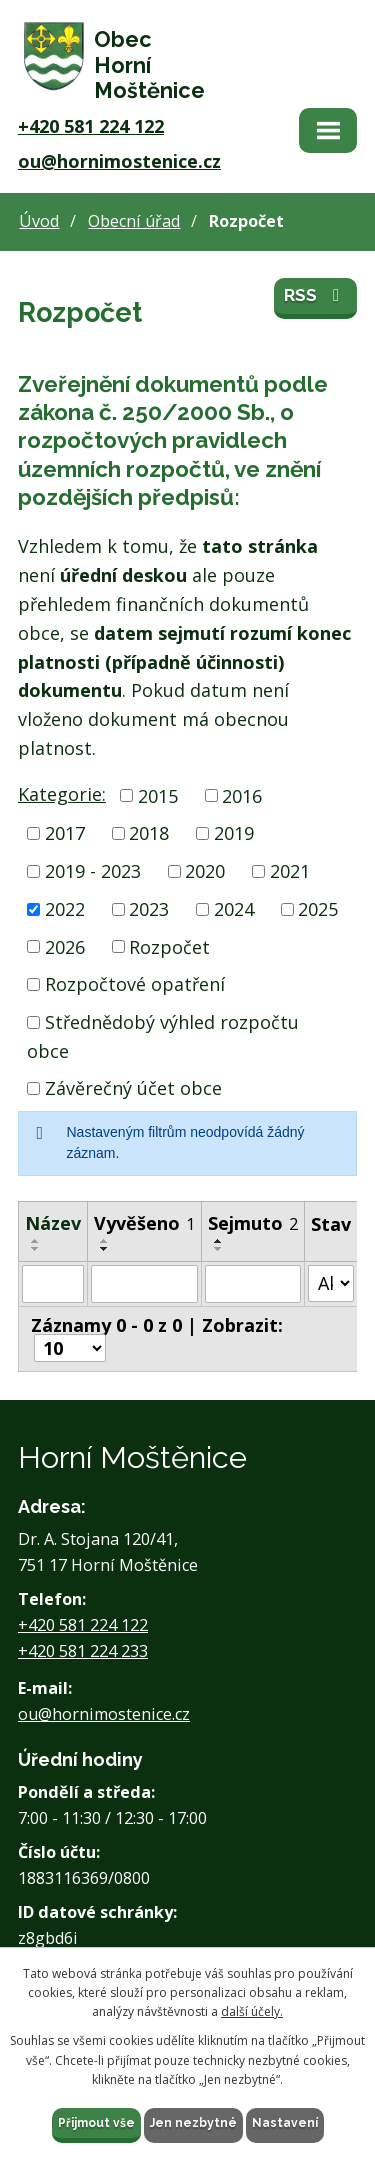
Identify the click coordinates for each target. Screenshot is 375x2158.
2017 (65, 833)
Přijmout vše (96, 2123)
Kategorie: (62, 794)
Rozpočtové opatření (135, 984)
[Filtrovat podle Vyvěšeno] (144, 1284)
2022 (65, 909)
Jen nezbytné (193, 2123)
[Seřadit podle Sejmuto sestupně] (219, 1249)
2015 (158, 795)
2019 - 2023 (93, 871)
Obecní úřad (134, 221)
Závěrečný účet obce (133, 1088)
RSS (315, 295)
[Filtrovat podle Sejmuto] (253, 1284)
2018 (149, 833)
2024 (234, 909)
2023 (149, 909)
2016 (242, 795)
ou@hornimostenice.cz (119, 161)
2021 (290, 871)
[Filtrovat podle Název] (53, 1284)
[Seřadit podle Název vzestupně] (36, 1241)
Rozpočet (169, 946)
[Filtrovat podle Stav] (331, 1283)
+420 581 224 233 (83, 1651)
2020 (205, 871)
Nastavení (285, 2123)
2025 (318, 909)
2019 (234, 833)
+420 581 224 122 (91, 126)
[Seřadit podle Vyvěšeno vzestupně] (105, 1241)
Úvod (39, 221)
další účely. (252, 2011)
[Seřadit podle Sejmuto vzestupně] (219, 1241)
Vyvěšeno (144, 1223)
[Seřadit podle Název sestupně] (36, 1249)
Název (53, 1223)
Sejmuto (253, 1223)
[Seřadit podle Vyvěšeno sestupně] (105, 1249)
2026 (65, 946)
